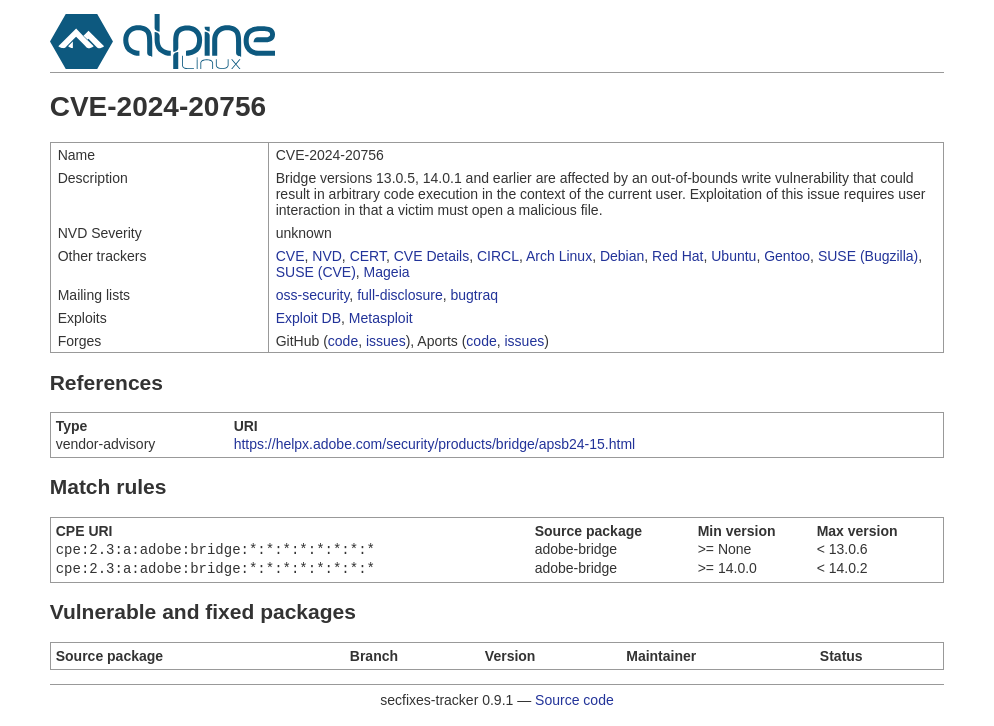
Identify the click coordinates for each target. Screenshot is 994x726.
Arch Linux (559, 256)
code (343, 341)
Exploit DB (308, 318)
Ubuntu (733, 256)
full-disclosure (400, 295)
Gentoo (787, 256)
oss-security (313, 295)
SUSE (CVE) (316, 272)
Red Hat (677, 256)
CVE (290, 256)
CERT (368, 256)
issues (386, 341)
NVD (327, 256)
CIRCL (498, 256)
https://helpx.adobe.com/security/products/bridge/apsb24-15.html (435, 444)
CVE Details (431, 256)
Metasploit (381, 318)
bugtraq (474, 295)
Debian (622, 256)
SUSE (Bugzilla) (868, 256)
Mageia (387, 272)
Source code (574, 704)
